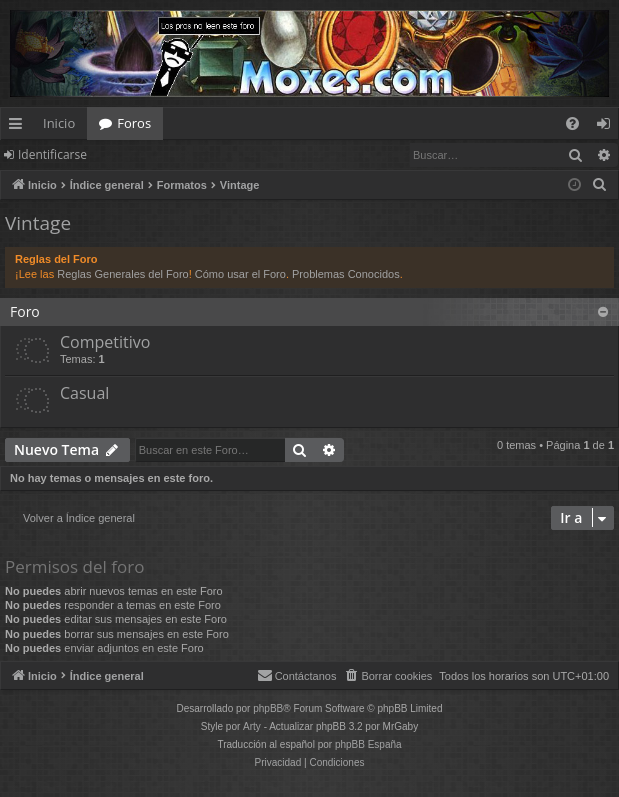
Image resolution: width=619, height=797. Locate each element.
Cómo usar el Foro (240, 274)
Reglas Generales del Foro (122, 274)
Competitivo (105, 342)
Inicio (59, 123)
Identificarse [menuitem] (608, 127)
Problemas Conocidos (346, 274)
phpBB (268, 708)
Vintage (38, 223)
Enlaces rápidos (19, 127)
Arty (252, 726)
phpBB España (368, 744)
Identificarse (52, 154)
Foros (134, 123)
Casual (84, 393)
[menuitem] (572, 123)
